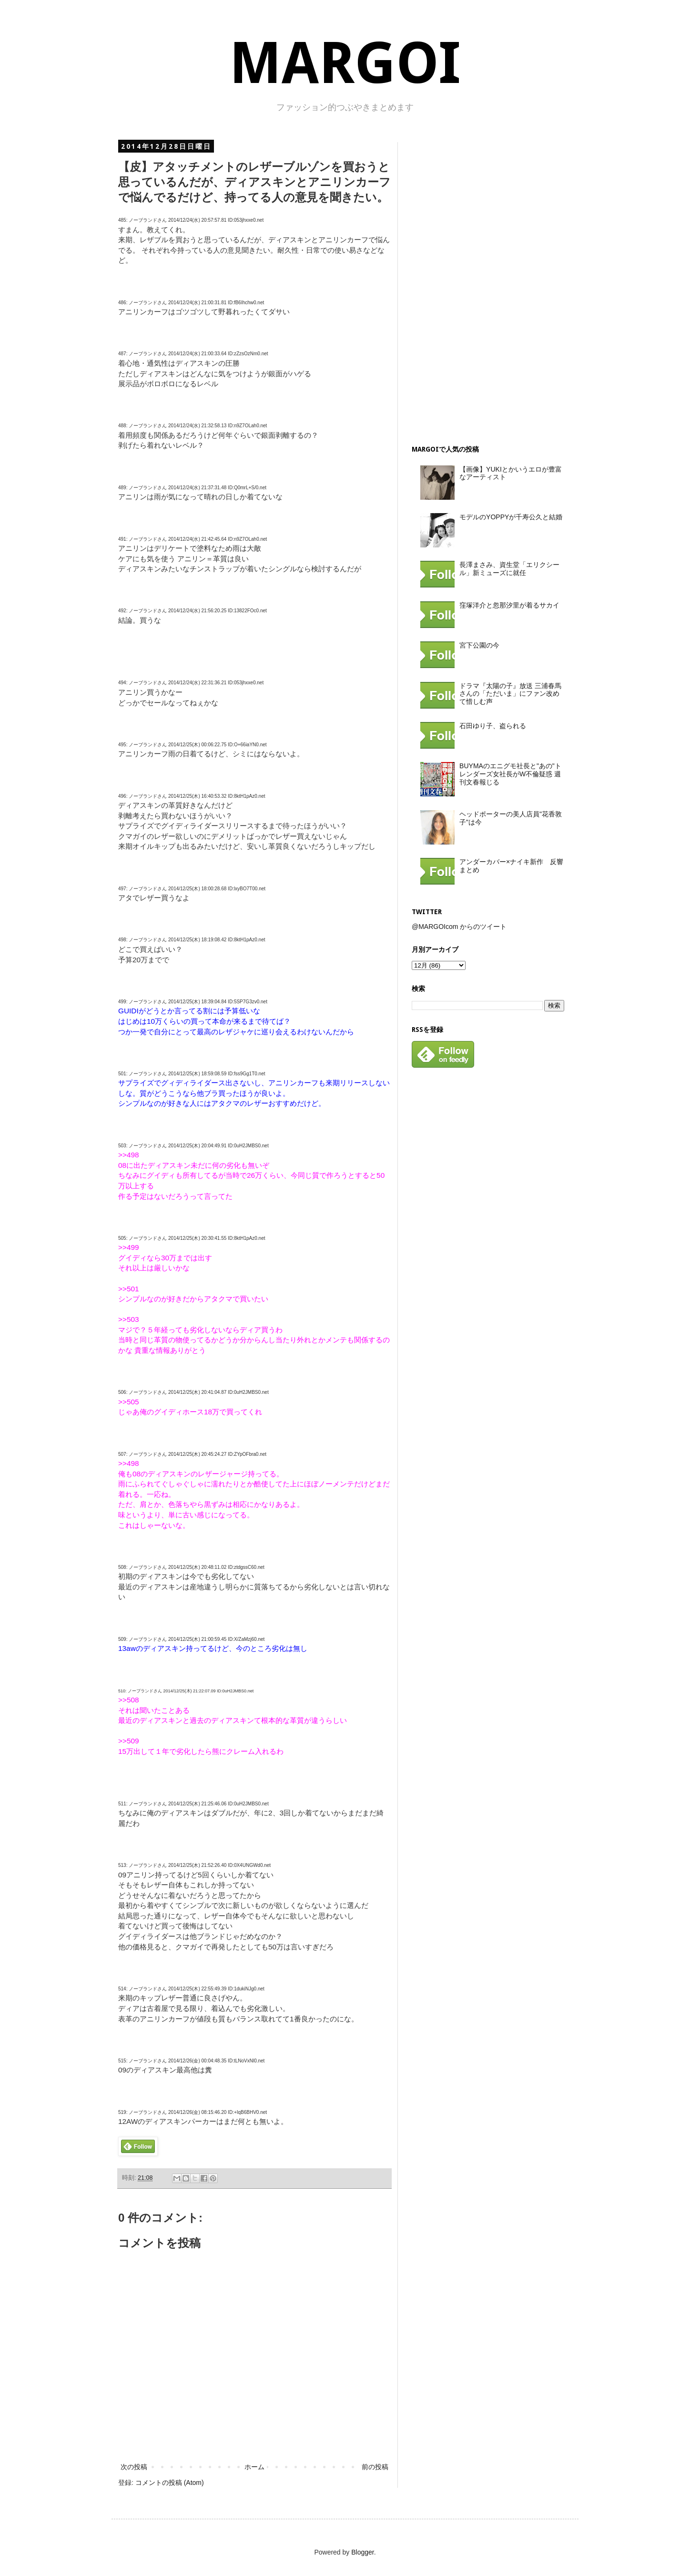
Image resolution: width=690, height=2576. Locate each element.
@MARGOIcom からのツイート (459, 926)
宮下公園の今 (479, 645)
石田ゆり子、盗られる (492, 726)
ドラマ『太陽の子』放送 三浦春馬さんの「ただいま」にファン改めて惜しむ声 (510, 694)
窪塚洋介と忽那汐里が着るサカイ (509, 605)
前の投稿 (375, 2467)
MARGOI (345, 63)
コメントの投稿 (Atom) (169, 2482)
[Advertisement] (483, 285)
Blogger (362, 2552)
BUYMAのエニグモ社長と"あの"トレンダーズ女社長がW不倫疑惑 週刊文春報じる (510, 774)
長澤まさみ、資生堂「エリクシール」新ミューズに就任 (509, 569)
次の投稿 (134, 2467)
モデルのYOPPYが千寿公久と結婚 (510, 517)
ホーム (254, 2467)
